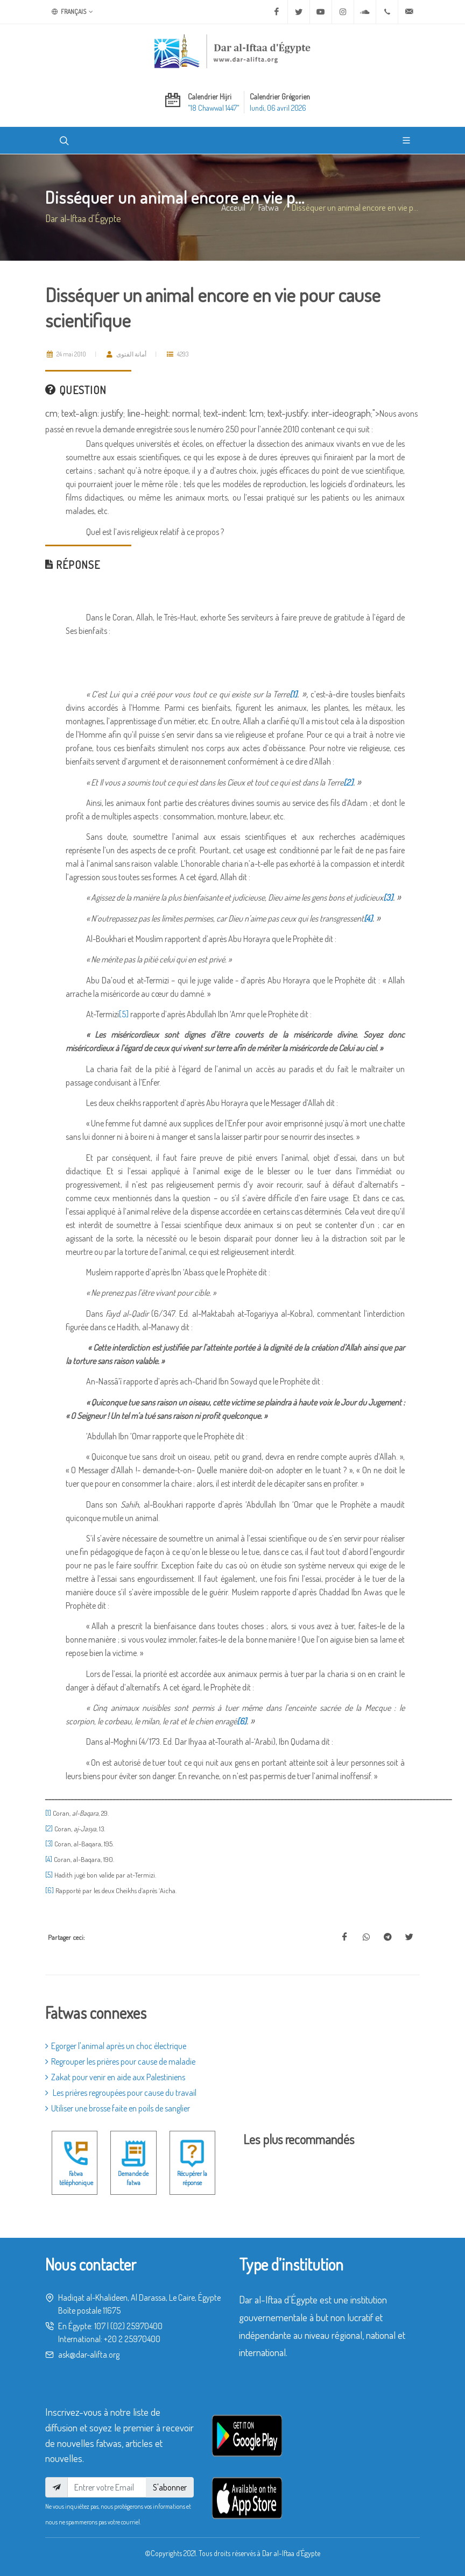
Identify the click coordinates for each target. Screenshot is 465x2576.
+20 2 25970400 (132, 2339)
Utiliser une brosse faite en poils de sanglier (117, 2108)
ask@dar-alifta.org (88, 2354)
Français (72, 11)
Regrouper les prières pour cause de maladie (120, 2061)
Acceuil (233, 207)
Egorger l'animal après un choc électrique (115, 2045)
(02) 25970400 (136, 2326)
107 (99, 2326)
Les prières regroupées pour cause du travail (120, 2092)
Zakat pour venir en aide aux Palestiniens (115, 2077)
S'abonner (170, 2487)
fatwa (268, 207)
